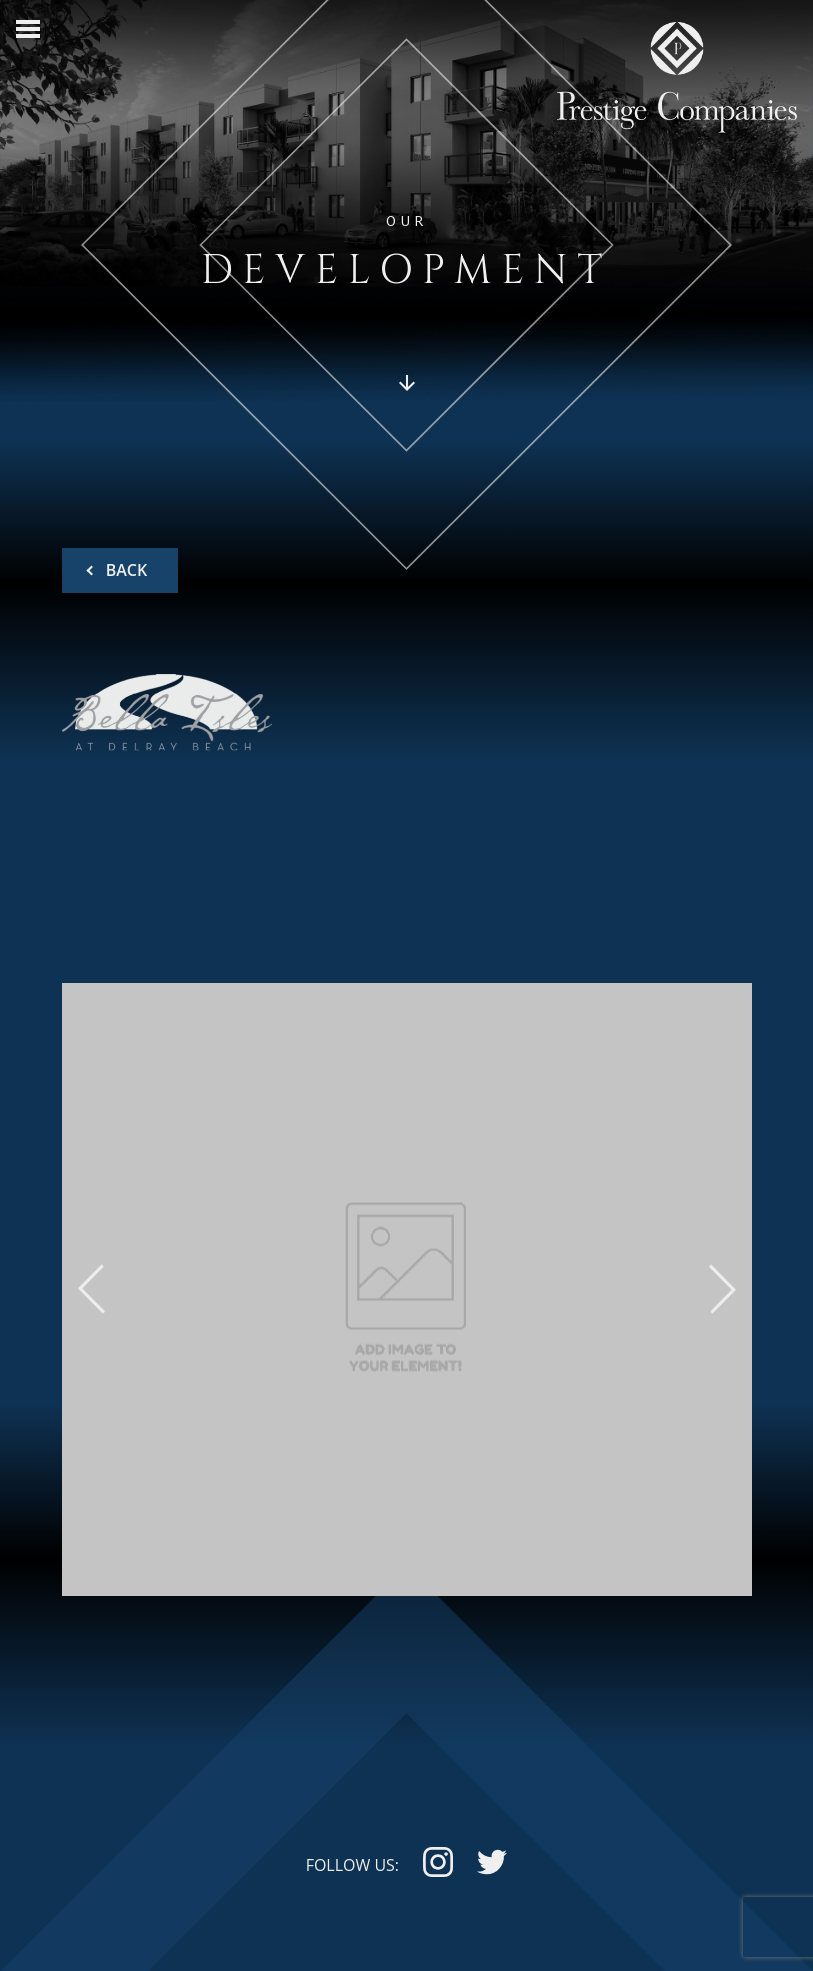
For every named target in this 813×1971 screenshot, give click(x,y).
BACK (125, 570)
